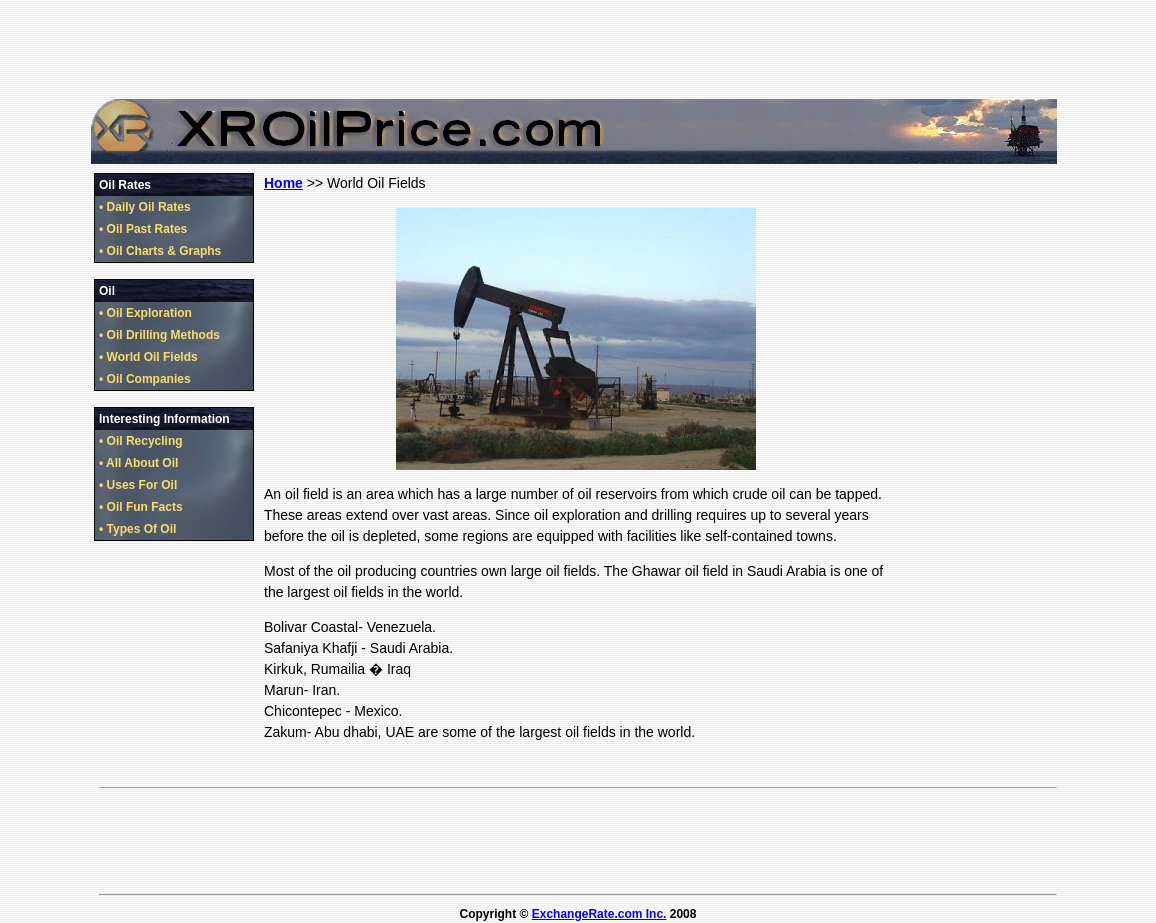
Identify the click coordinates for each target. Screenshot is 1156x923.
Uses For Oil (142, 485)
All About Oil (142, 463)
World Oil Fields (152, 357)
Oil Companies (149, 379)
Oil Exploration (149, 313)
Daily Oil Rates (149, 207)
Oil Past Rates (147, 229)
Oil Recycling (145, 441)
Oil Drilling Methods (163, 335)
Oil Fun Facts (145, 507)
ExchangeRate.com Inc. (599, 914)
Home (283, 183)
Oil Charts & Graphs (164, 251)
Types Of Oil (142, 529)
